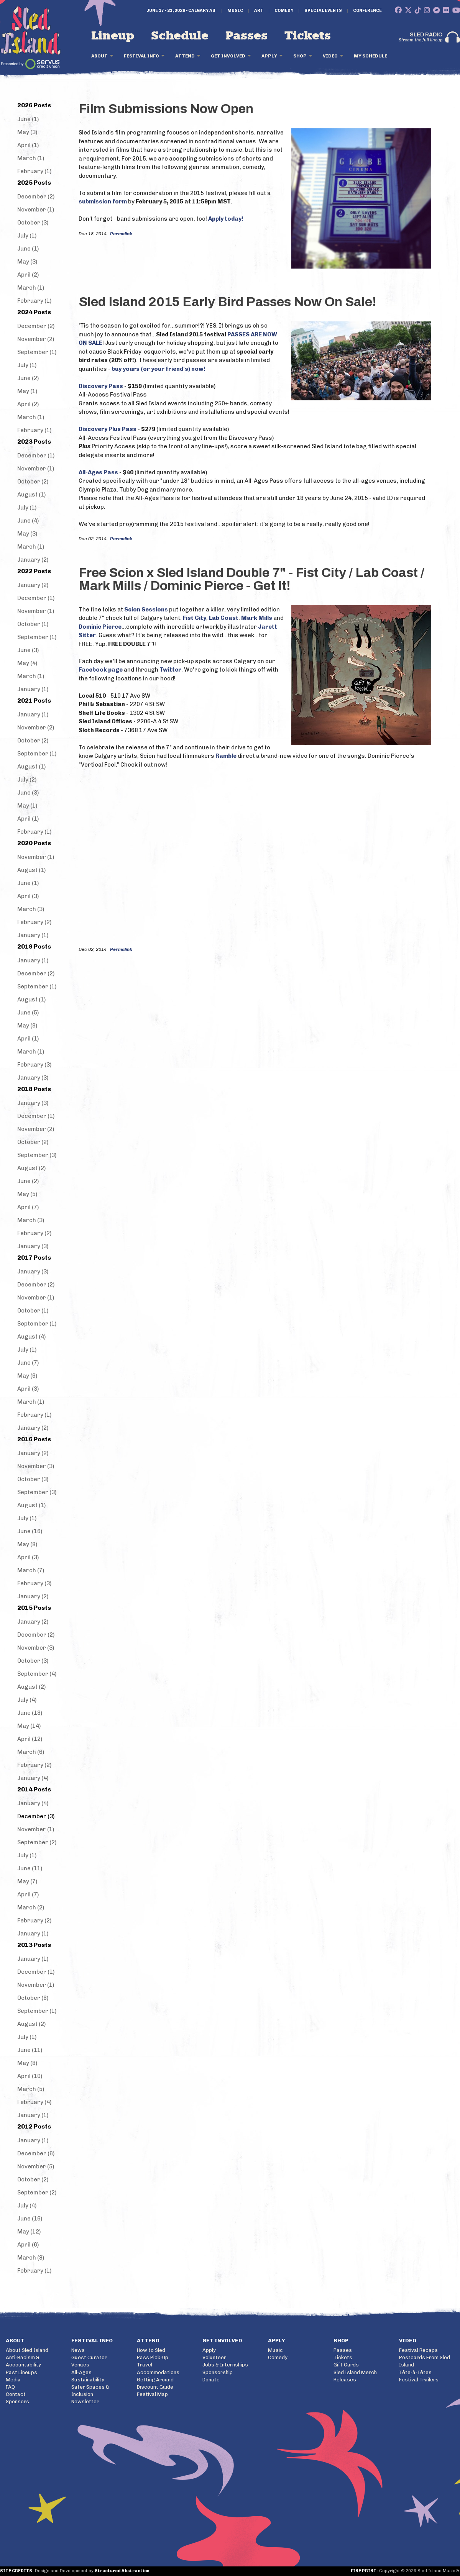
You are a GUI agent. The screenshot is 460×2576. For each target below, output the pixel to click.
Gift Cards (346, 2365)
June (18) (29, 1712)
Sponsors (17, 2401)
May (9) (27, 1025)
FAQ (10, 2387)
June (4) (28, 520)
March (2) (30, 1907)
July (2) (26, 779)
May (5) (27, 1194)
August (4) (31, 1336)
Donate (211, 2380)
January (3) (32, 1077)
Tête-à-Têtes (415, 2372)
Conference (367, 11)
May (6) (27, 1375)
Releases (345, 2380)
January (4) (32, 1778)
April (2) (28, 274)
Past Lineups (21, 2372)
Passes (246, 36)
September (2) (36, 1842)
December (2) (35, 196)
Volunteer (214, 2357)
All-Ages (81, 2372)
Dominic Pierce (100, 626)
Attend (185, 56)
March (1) (30, 158)
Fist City (194, 618)
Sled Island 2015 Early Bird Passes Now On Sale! (227, 302)
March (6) (30, 1751)
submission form (103, 201)
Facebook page (101, 669)
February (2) (34, 922)
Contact (16, 2394)
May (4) (27, 663)
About (99, 56)
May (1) (27, 391)
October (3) (32, 222)
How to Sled (151, 2350)
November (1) (35, 209)
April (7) (28, 1207)
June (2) (28, 378)
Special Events (323, 11)
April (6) (28, 2244)
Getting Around (155, 2380)
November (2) (35, 339)
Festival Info (141, 56)
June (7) (28, 1362)
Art (258, 11)
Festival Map (152, 2394)
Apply (269, 56)
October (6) (32, 1997)
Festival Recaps (418, 2350)
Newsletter (85, 2401)
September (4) (36, 1673)
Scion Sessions (146, 609)
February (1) (34, 171)
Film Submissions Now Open (166, 109)
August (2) (31, 1168)
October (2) (32, 481)
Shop (300, 56)
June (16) (29, 1531)
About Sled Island (27, 2350)
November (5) (35, 2166)
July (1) (26, 235)
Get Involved (228, 56)
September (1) (36, 352)
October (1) (32, 624)
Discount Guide (155, 2387)
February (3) (34, 1064)
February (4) (34, 2102)
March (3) (30, 909)
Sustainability (87, 2380)
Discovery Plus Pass (107, 429)
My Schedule (370, 56)
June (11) (29, 1868)
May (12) (29, 2231)
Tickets (307, 36)
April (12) (29, 1738)
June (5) (28, 1012)
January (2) (32, 559)
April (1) (28, 145)
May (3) (27, 132)
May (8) (27, 1544)
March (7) (30, 1570)
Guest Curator (89, 2357)
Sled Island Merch (355, 2372)
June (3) (28, 650)
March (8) (30, 2257)
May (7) (27, 1881)
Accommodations (158, 2372)
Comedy (283, 11)
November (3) (35, 1466)
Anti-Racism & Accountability (23, 2361)
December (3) (35, 1816)
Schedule (180, 36)
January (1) (32, 689)
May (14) (29, 1725)
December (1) (35, 455)
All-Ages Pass (98, 472)
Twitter (170, 669)
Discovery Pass (101, 386)
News (78, 2350)
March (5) (30, 2089)
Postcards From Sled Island (424, 2361)
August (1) (31, 494)
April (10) (29, 2076)
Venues (80, 2365)
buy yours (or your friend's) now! (158, 368)
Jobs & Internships (225, 2365)
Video (330, 56)
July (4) (26, 1699)
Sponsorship (217, 2372)
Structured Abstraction (122, 2570)
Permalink (121, 233)
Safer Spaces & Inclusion (90, 2390)
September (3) (36, 1155)
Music (235, 11)
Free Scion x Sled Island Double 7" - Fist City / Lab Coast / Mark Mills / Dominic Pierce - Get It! (251, 579)
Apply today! (225, 218)
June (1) (28, 119)
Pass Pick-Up (152, 2357)
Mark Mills (256, 618)
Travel (144, 2365)
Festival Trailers (419, 2380)
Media (13, 2380)
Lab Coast (223, 618)
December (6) (35, 2153)
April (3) (28, 896)
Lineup (112, 36)
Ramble (226, 755)
